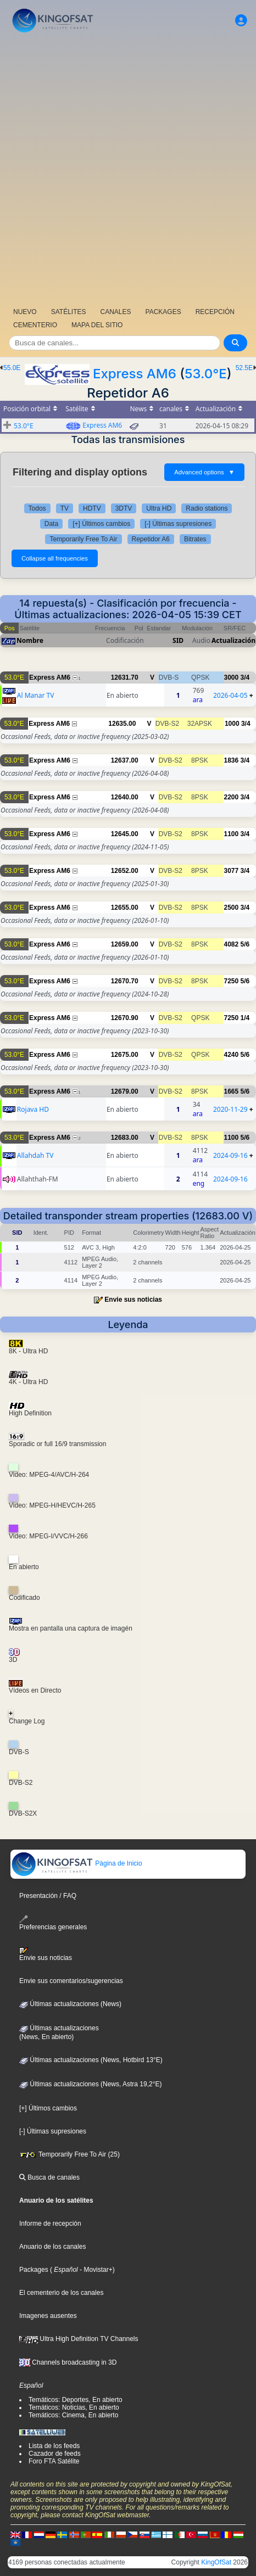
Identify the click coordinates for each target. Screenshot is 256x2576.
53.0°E (206, 374)
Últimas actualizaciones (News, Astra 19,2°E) (90, 2084)
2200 (231, 797)
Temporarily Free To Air (83, 539)
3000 (231, 677)
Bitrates (195, 539)
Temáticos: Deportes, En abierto (76, 2400)
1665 (231, 1091)
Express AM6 (134, 374)
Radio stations (206, 508)
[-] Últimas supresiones (178, 524)
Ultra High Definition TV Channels (78, 2339)
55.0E (11, 368)
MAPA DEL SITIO (97, 325)
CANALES (115, 312)
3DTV (123, 508)
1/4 (245, 1018)
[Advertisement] (128, 169)
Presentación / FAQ (47, 1896)
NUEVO (25, 312)
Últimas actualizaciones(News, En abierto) (59, 2032)
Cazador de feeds (55, 2453)
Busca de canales (49, 2177)
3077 (231, 871)
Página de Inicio (76, 1863)
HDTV (92, 508)
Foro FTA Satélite (54, 2461)
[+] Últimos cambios (101, 524)
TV (64, 508)
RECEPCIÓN (215, 312)
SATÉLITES (68, 312)
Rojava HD (33, 1109)
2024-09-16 (230, 1155)
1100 (231, 834)
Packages (33, 2269)
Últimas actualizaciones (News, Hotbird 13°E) (91, 2060)
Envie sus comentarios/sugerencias (71, 1981)
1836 (231, 760)
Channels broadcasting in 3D (67, 2362)
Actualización (233, 640)
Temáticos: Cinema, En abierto (73, 2415)
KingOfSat (216, 2562)
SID (177, 640)
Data (51, 524)
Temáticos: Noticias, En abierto (74, 2407)
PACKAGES (163, 312)
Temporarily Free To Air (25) (69, 2154)
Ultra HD (158, 508)
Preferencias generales (53, 1923)
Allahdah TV (35, 1155)
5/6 (245, 944)
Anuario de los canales (52, 2246)
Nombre (29, 640)
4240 (231, 1055)
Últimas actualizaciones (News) (70, 2004)
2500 (231, 907)
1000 (232, 723)
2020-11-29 (230, 1109)
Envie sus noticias (133, 1299)
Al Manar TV (35, 695)
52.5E (244, 368)
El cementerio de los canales (61, 2293)
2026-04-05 (230, 695)
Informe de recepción (50, 2223)
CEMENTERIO (35, 325)
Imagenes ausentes (48, 2316)
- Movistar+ (95, 2269)
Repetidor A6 (151, 539)
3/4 (245, 677)
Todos (37, 508)
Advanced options (204, 472)
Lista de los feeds (54, 2446)
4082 (231, 944)
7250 (231, 981)
